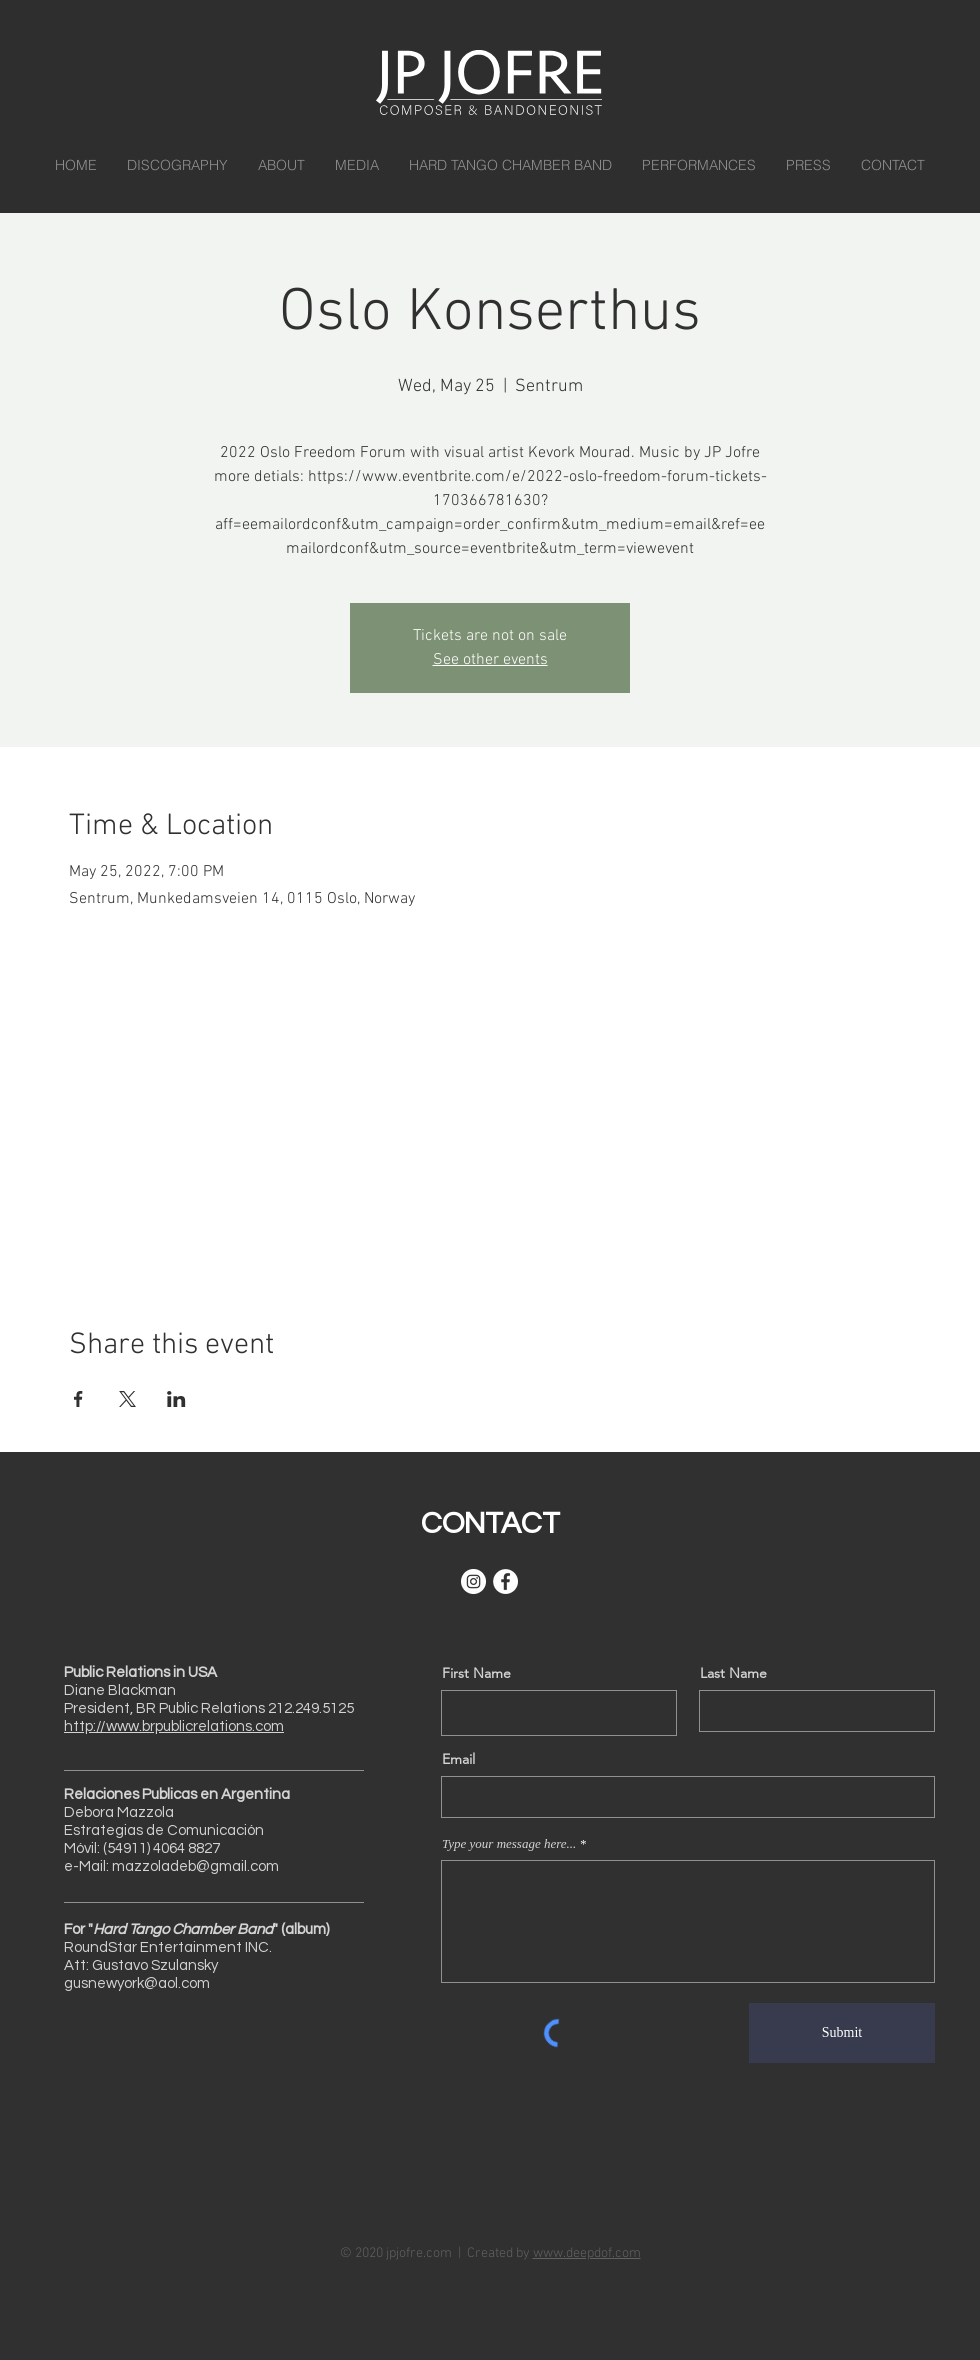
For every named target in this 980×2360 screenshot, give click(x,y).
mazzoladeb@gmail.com (195, 1866)
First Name (476, 1673)
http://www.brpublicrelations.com (174, 1726)
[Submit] (842, 2033)
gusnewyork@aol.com (137, 1983)
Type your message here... (509, 1843)
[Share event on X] (127, 1399)
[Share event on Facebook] (78, 1399)
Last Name (733, 1673)
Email (458, 1759)
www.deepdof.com (587, 2253)
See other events (490, 660)
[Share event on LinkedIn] (176, 1399)
